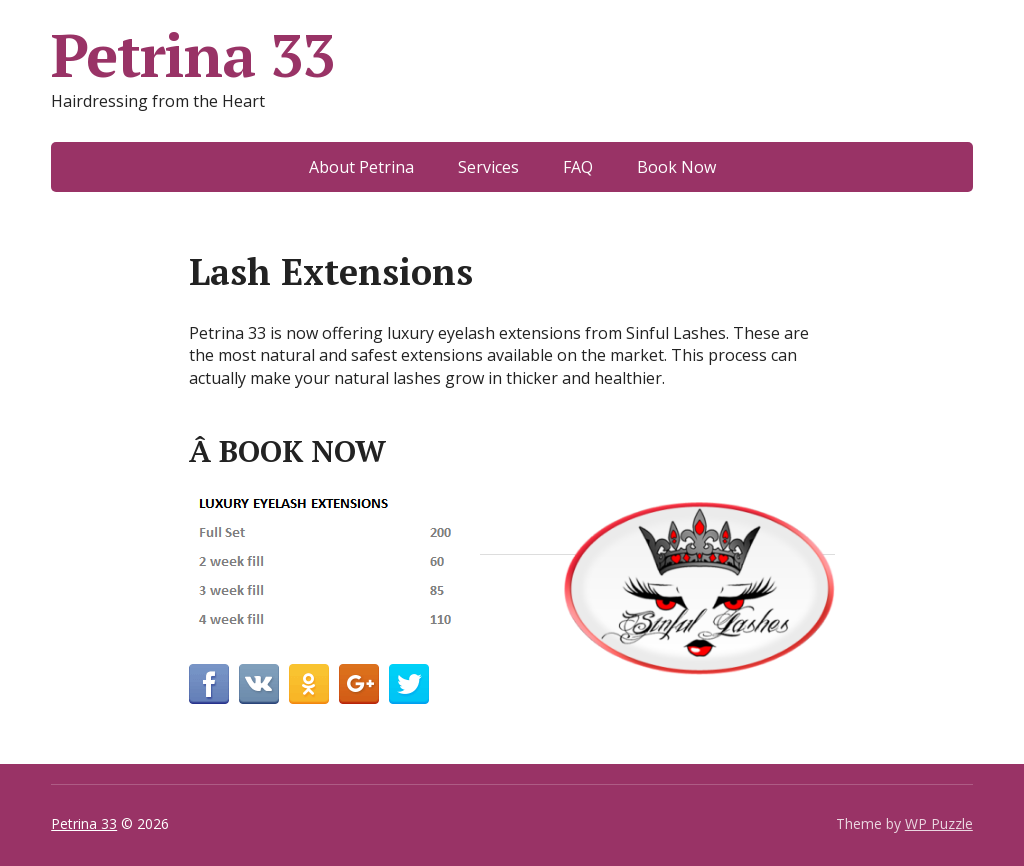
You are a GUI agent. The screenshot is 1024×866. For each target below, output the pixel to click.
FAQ (578, 167)
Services (488, 167)
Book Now (676, 167)
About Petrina (361, 167)
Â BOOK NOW (287, 451)
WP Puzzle (939, 823)
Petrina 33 (193, 55)
